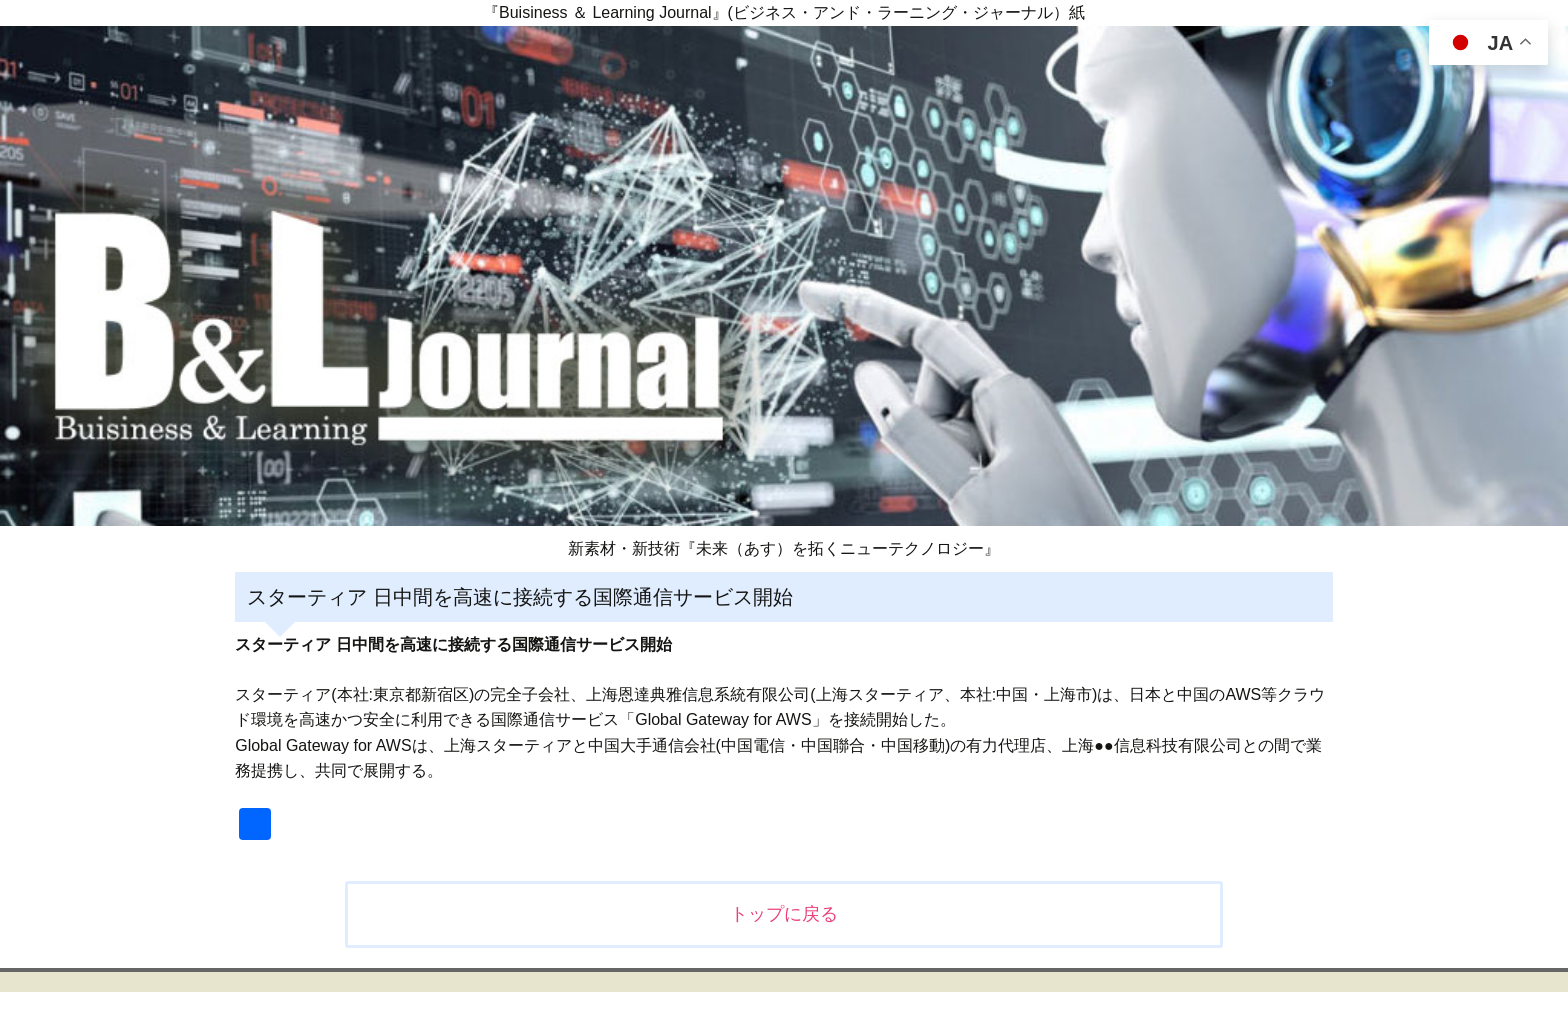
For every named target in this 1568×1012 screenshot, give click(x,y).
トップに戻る (784, 914)
